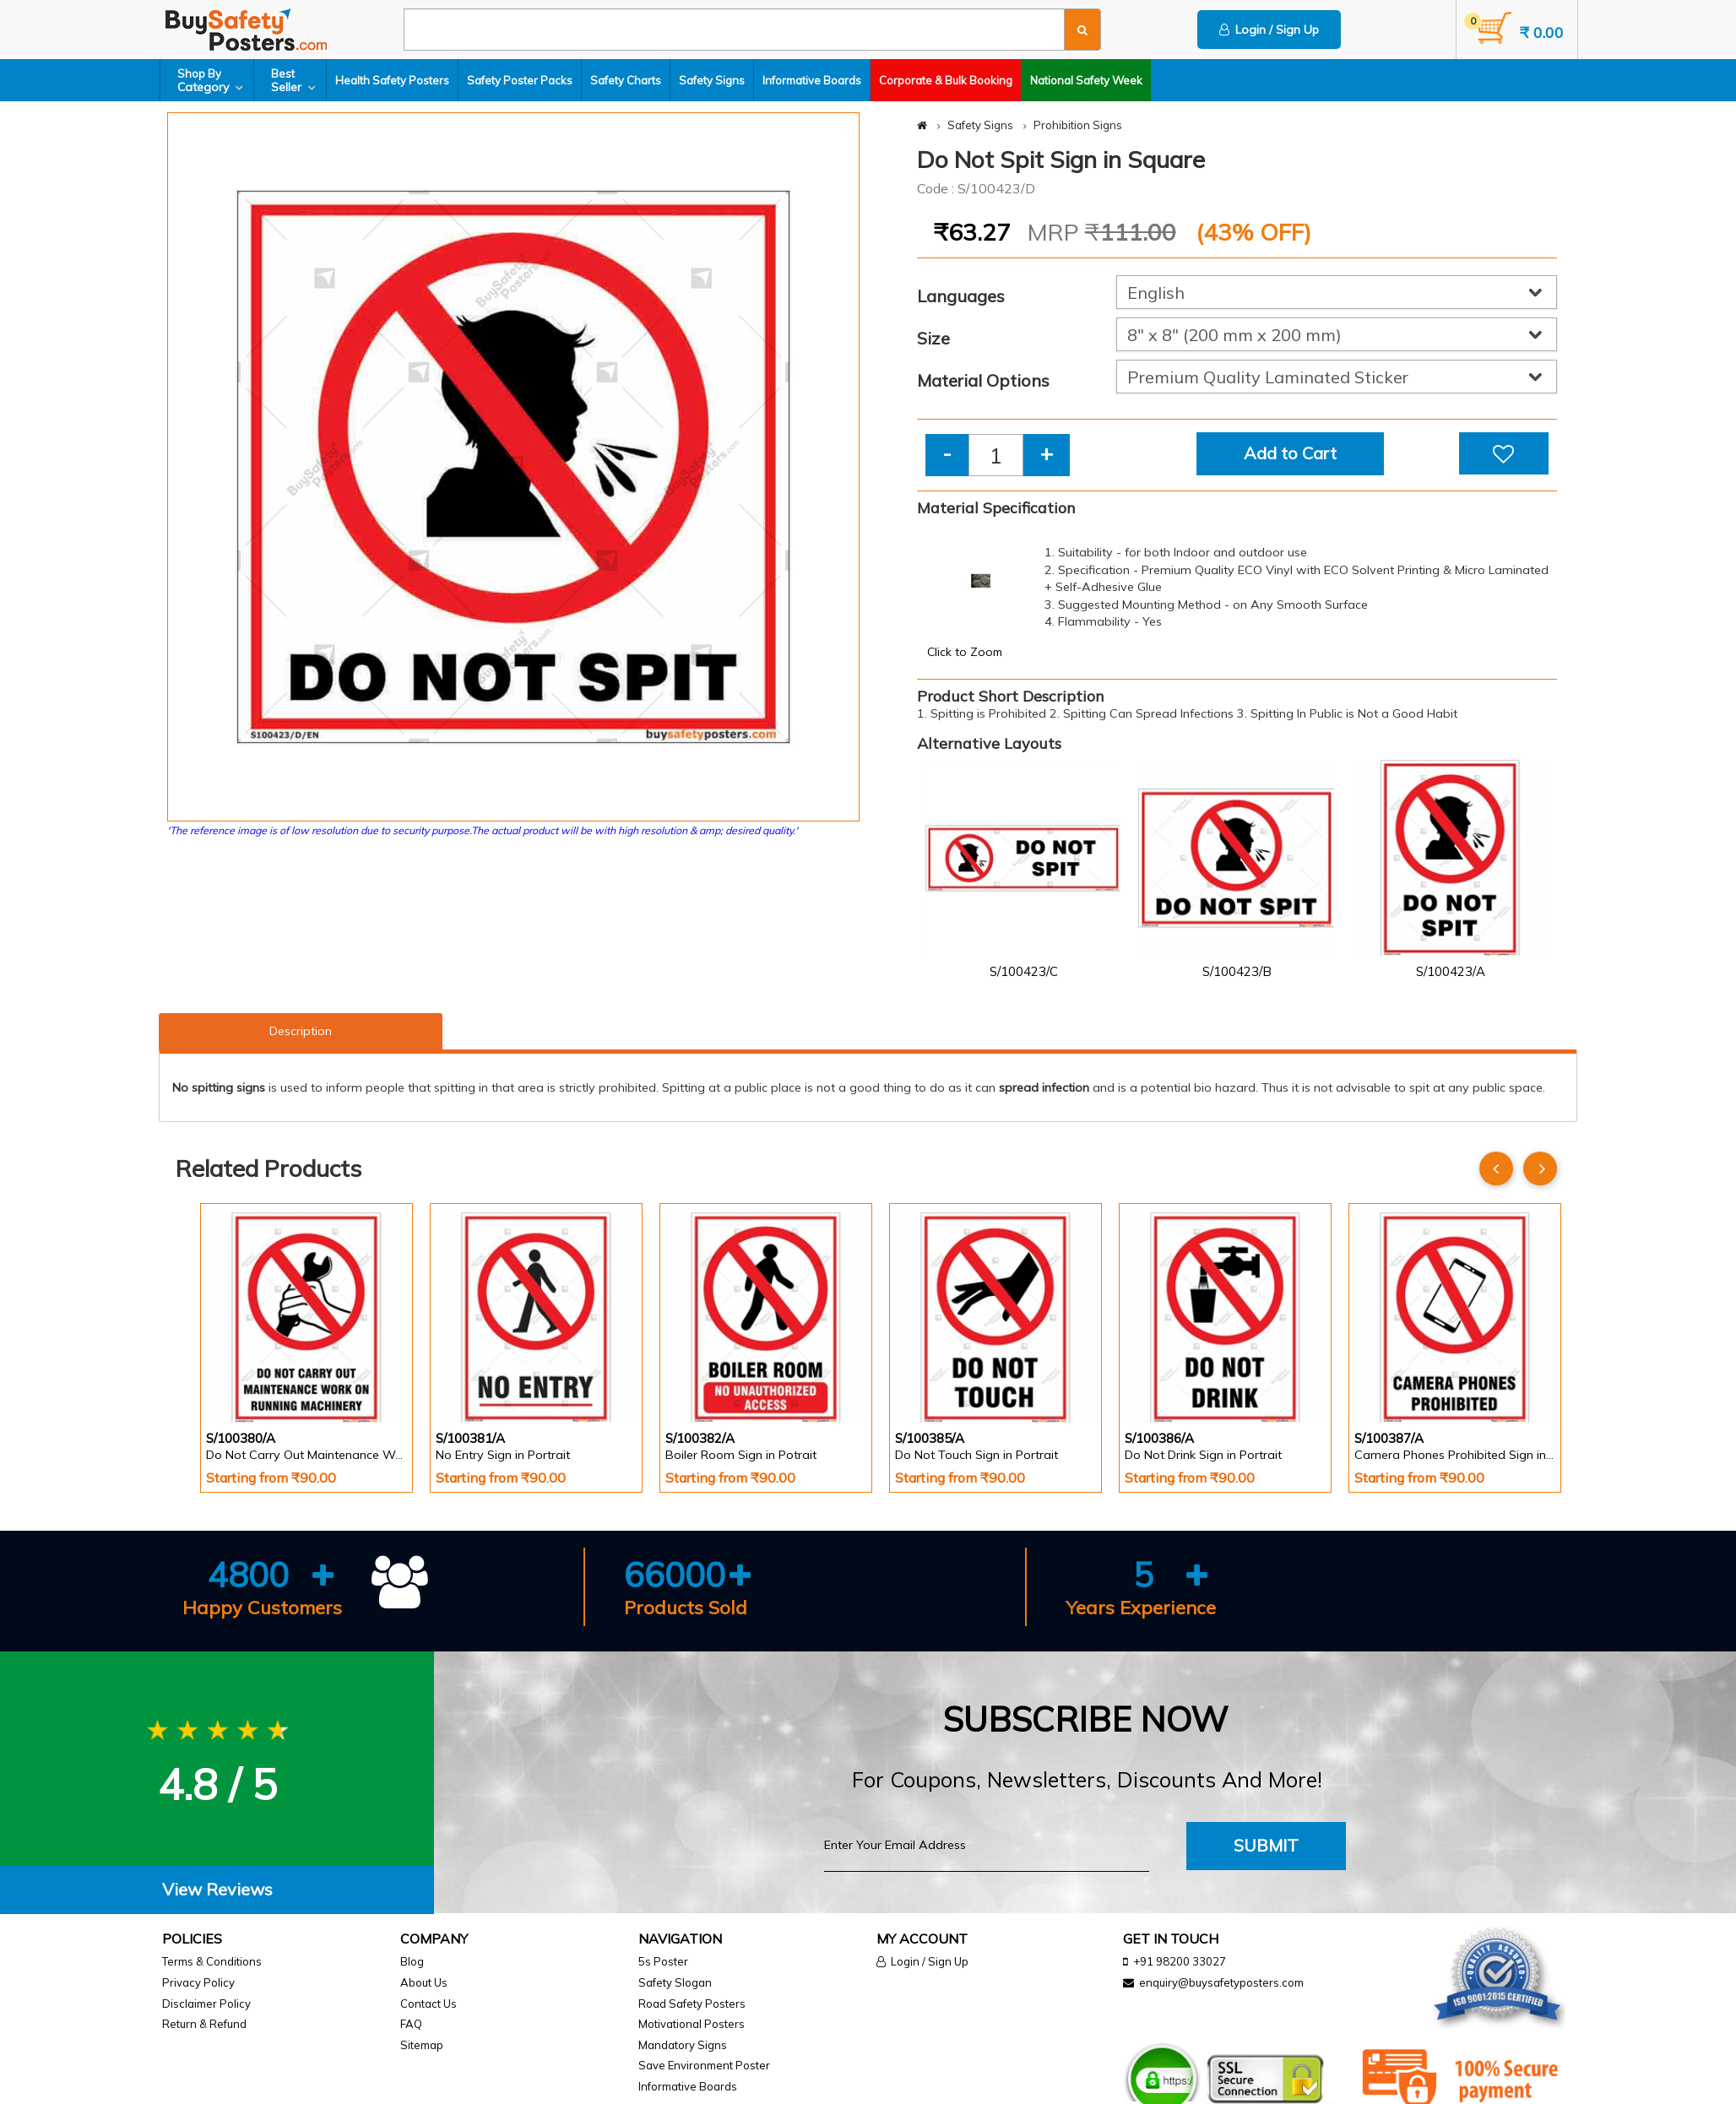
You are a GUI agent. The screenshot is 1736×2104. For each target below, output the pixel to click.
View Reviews (217, 1889)
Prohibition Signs (1077, 125)
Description (300, 1030)
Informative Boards (811, 80)
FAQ (411, 2024)
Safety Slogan (675, 1982)
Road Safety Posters (692, 2003)
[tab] (217, 1890)
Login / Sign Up (1269, 29)
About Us (424, 1982)
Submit (1266, 1845)
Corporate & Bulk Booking (945, 80)
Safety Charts (625, 80)
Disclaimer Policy (206, 2003)
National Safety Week (1086, 80)
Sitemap (421, 2045)
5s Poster (663, 1961)
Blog (412, 1961)
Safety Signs (712, 80)
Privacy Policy (198, 1982)
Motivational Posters (691, 2024)
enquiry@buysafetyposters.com (1221, 1982)
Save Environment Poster (704, 2065)
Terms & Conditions (212, 1961)
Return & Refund (204, 2024)
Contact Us (428, 2003)
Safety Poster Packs (519, 80)
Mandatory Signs (682, 2045)
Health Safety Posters (392, 80)
